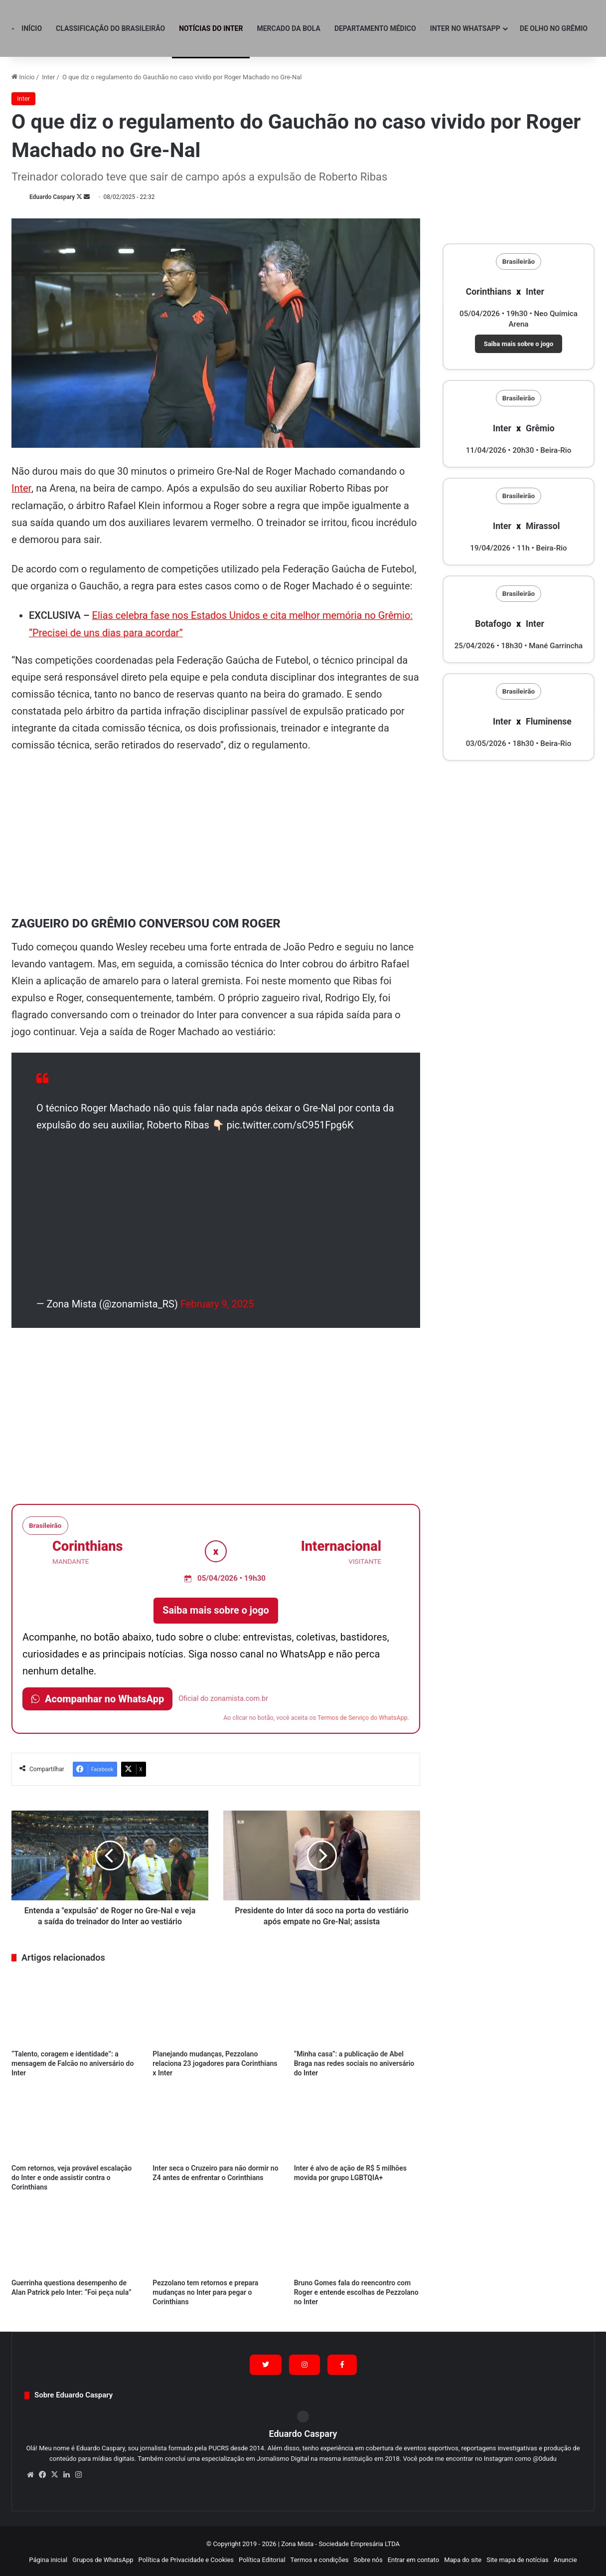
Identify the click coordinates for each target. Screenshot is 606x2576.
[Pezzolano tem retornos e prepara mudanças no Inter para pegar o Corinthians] (215, 2236)
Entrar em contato (413, 2558)
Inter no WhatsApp (465, 28)
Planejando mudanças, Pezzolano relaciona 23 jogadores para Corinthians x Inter (214, 2061)
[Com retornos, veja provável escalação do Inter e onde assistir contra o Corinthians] (74, 2121)
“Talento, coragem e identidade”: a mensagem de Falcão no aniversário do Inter (72, 2061)
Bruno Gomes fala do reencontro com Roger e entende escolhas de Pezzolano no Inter (356, 2290)
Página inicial (48, 2558)
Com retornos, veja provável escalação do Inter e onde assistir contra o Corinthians (71, 2176)
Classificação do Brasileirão (110, 28)
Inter (48, 77)
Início (31, 28)
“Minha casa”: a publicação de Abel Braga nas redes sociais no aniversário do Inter (354, 2061)
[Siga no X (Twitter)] (266, 2363)
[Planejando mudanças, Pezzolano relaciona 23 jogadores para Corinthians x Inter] (215, 2006)
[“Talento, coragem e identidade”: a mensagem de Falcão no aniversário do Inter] (74, 2006)
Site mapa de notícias (517, 2558)
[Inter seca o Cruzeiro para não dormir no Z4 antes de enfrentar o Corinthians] (215, 2121)
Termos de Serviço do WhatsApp (362, 1715)
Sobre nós (368, 2558)
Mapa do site (462, 2558)
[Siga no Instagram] (304, 2363)
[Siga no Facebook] (342, 2363)
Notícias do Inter (211, 28)
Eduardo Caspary (52, 196)
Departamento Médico (375, 28)
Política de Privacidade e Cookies (186, 2558)
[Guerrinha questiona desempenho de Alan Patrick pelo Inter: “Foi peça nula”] (74, 2236)
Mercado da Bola (288, 28)
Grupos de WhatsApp (102, 2558)
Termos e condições (320, 2558)
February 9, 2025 (217, 1302)
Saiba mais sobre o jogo (216, 1609)
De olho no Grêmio (554, 28)
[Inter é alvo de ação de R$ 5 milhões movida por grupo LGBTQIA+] (357, 2121)
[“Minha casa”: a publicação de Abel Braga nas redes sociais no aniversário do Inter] (357, 2006)
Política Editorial (262, 2558)
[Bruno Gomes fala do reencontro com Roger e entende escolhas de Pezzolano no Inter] (357, 2236)
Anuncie (565, 2558)
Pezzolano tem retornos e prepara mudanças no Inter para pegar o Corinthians (205, 2290)
